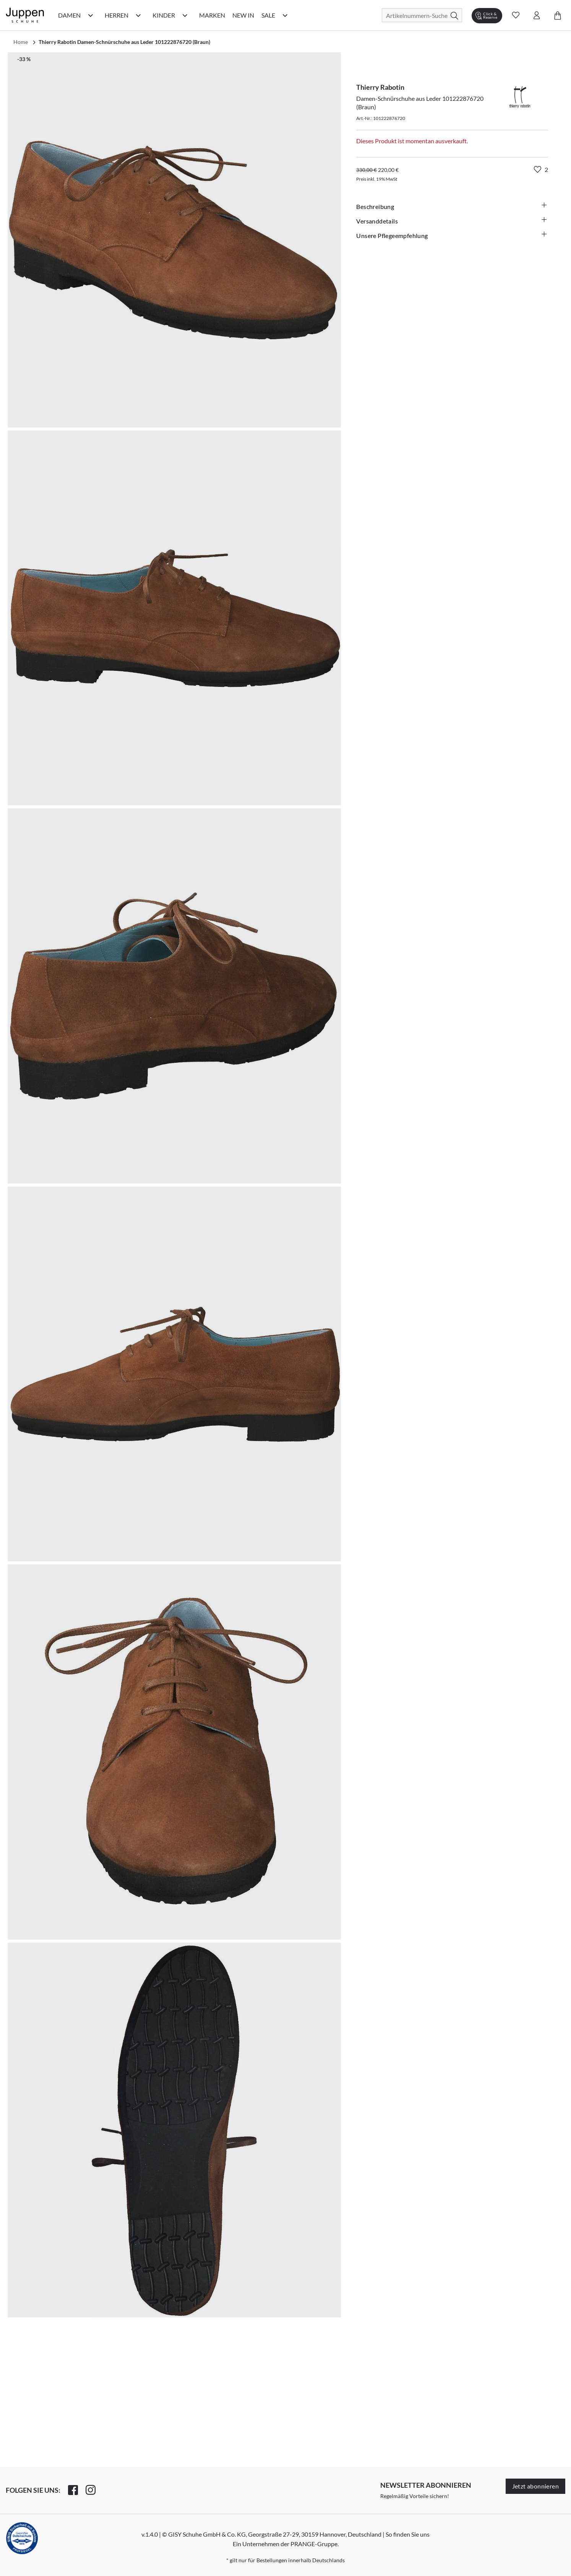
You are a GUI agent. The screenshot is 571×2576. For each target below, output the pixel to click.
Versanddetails (452, 221)
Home (20, 42)
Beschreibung (452, 206)
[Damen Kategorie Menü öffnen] (90, 15)
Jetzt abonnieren (535, 2486)
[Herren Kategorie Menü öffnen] (138, 15)
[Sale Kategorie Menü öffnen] (285, 15)
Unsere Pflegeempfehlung (452, 235)
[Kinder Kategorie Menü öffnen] (185, 15)
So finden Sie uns (408, 2534)
